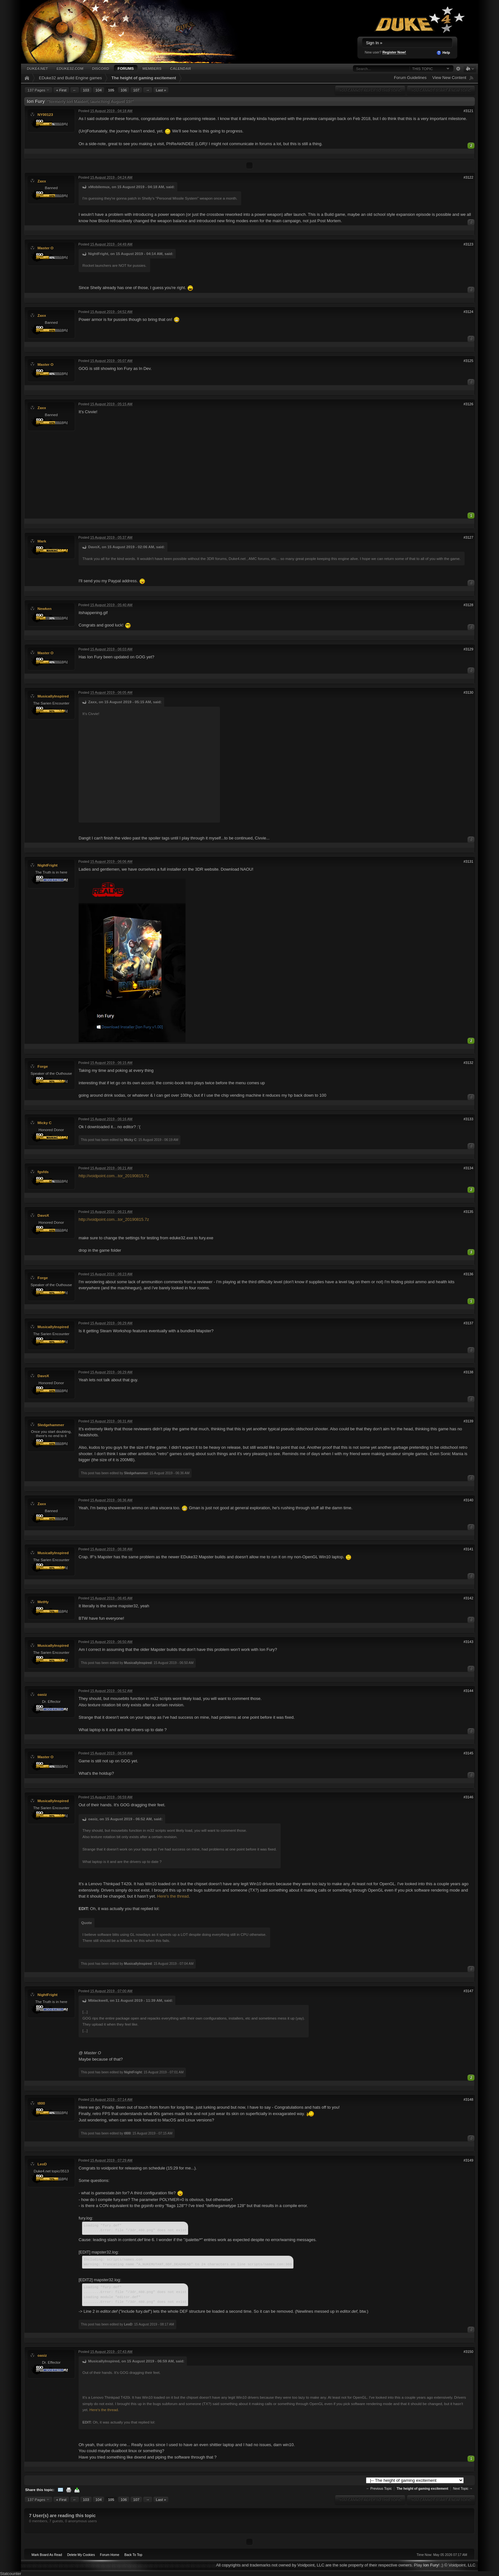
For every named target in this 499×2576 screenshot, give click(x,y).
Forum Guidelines (410, 77)
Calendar (180, 68)
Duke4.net (37, 68)
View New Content (449, 77)
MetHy (43, 1602)
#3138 (468, 1372)
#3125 (468, 361)
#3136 (468, 1274)
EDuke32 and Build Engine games (70, 77)
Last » (161, 90)
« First (61, 90)
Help (443, 52)
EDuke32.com (69, 68)
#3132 (468, 1063)
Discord (100, 68)
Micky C (45, 1123)
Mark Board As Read (47, 2555)
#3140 (468, 1500)
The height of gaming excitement (143, 77)
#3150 (468, 2351)
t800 (41, 2103)
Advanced (458, 69)
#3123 (468, 244)
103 (86, 90)
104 (98, 90)
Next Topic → (463, 2488)
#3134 (468, 1168)
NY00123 (45, 114)
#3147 (468, 1991)
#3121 (468, 111)
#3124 (468, 312)
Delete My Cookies (81, 2555)
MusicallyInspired (53, 696)
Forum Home (109, 2555)
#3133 (468, 1119)
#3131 (468, 861)
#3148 (468, 2099)
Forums (126, 68)
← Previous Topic (379, 2488)
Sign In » (374, 42)
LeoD (42, 2164)
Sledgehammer (51, 1425)
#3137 (468, 1323)
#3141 (468, 1549)
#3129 (468, 649)
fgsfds (43, 1172)
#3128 (468, 605)
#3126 (468, 404)
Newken (45, 608)
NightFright (48, 865)
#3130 (468, 692)
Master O (45, 248)
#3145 (468, 1753)
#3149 (468, 2160)
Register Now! (394, 52)
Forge (43, 1066)
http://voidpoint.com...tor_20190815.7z (114, 1175)
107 (136, 90)
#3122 (468, 177)
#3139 (468, 1421)
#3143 (468, 1642)
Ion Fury (431, 2565)
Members (151, 68)
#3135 (468, 1212)
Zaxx (42, 181)
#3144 (468, 1691)
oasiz (42, 1694)
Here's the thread (173, 1896)
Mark (42, 541)
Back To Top (133, 2555)
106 (124, 90)
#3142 (468, 1598)
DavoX (43, 1215)
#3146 (468, 1797)
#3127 (468, 537)
